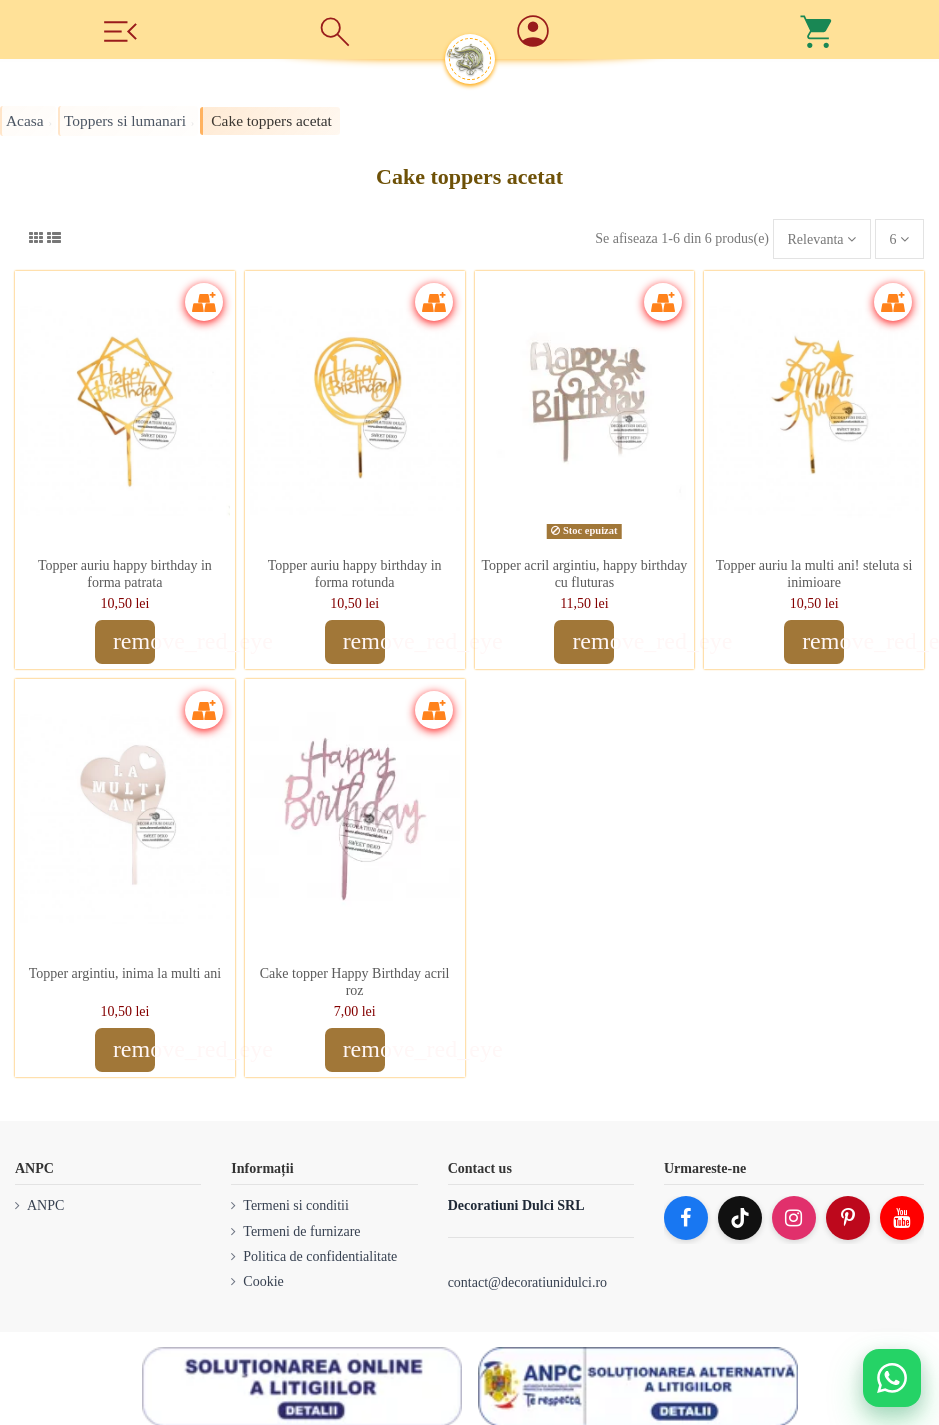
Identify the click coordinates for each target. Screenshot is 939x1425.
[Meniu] (121, 29)
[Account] (605, 32)
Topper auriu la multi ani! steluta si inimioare (814, 574)
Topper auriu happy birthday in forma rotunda (355, 574)
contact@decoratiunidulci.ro (527, 1282)
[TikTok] (740, 1218)
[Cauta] (335, 30)
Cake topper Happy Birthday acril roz (355, 982)
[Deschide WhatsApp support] (892, 1378)
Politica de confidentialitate (320, 1256)
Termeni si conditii (296, 1205)
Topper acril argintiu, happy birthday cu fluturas (584, 574)
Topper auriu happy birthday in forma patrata (125, 574)
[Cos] (818, 30)
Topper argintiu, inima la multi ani (125, 973)
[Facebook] (686, 1218)
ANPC (45, 1205)
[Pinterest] (848, 1218)
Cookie (263, 1281)
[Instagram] (794, 1218)
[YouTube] (902, 1218)
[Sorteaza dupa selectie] (822, 239)
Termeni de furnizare (301, 1231)
